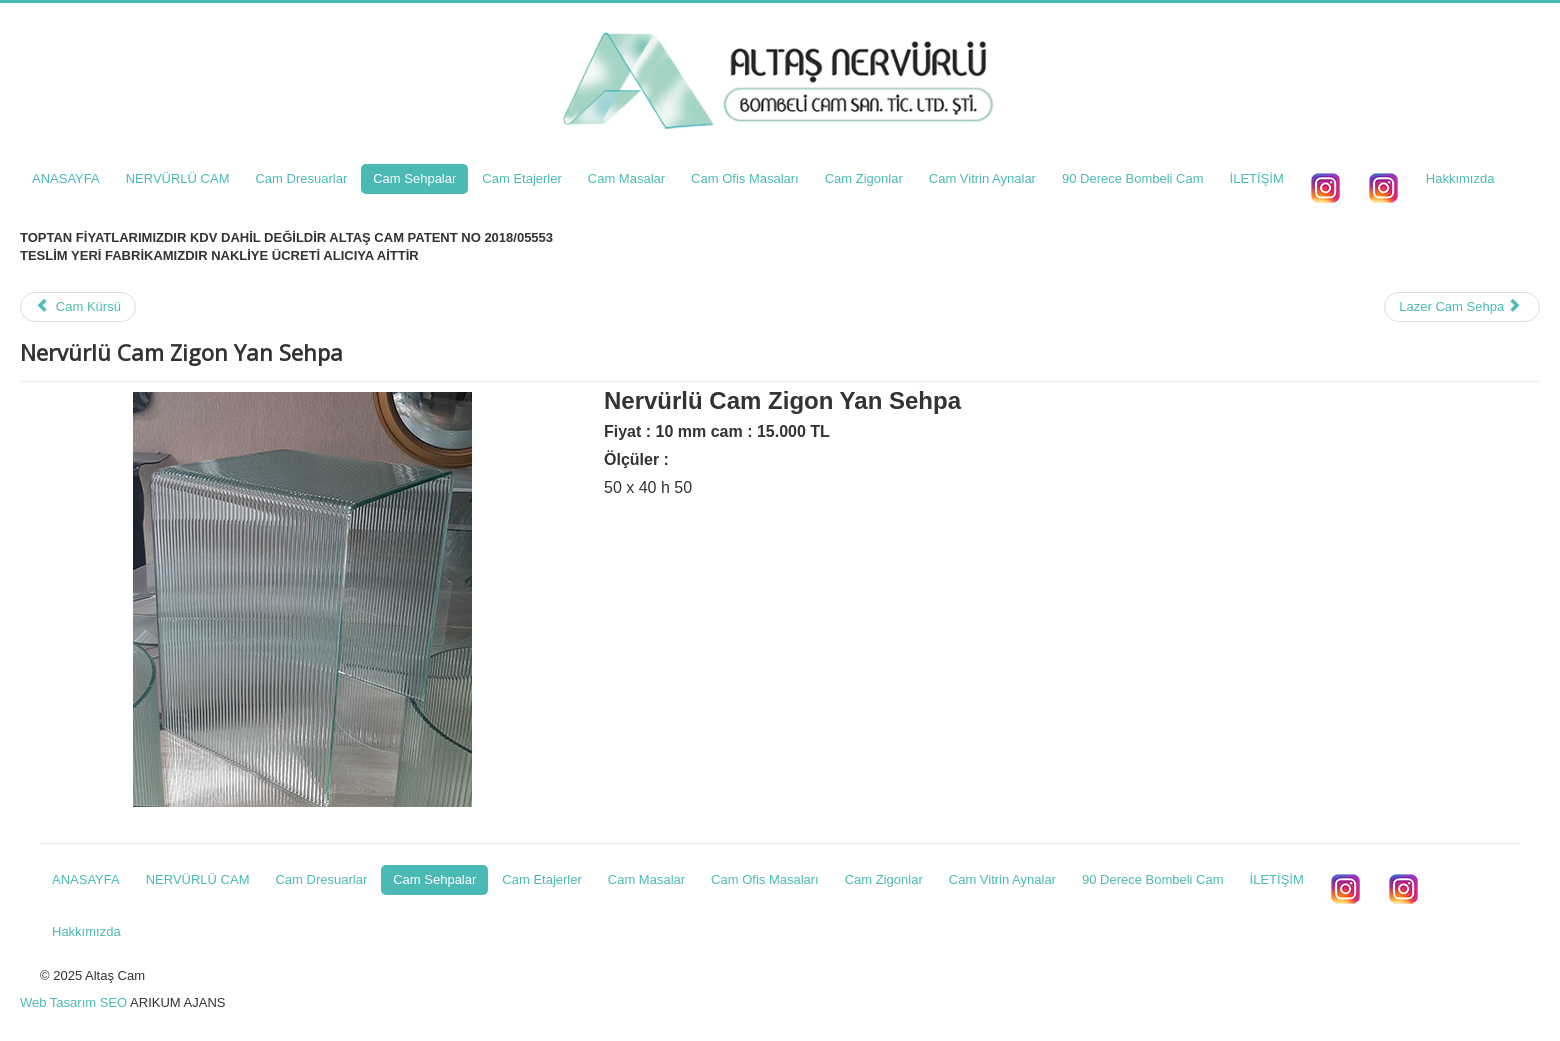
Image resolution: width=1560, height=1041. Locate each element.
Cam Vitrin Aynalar (982, 178)
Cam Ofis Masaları (745, 178)
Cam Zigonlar (864, 178)
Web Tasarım (58, 1002)
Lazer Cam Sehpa (1460, 306)
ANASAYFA (66, 178)
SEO (113, 1002)
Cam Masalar (626, 178)
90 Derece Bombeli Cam (1133, 178)
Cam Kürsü (78, 306)
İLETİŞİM (1257, 178)
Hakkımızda (1460, 178)
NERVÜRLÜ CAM (178, 178)
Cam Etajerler (521, 178)
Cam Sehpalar (414, 178)
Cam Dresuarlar (301, 178)
